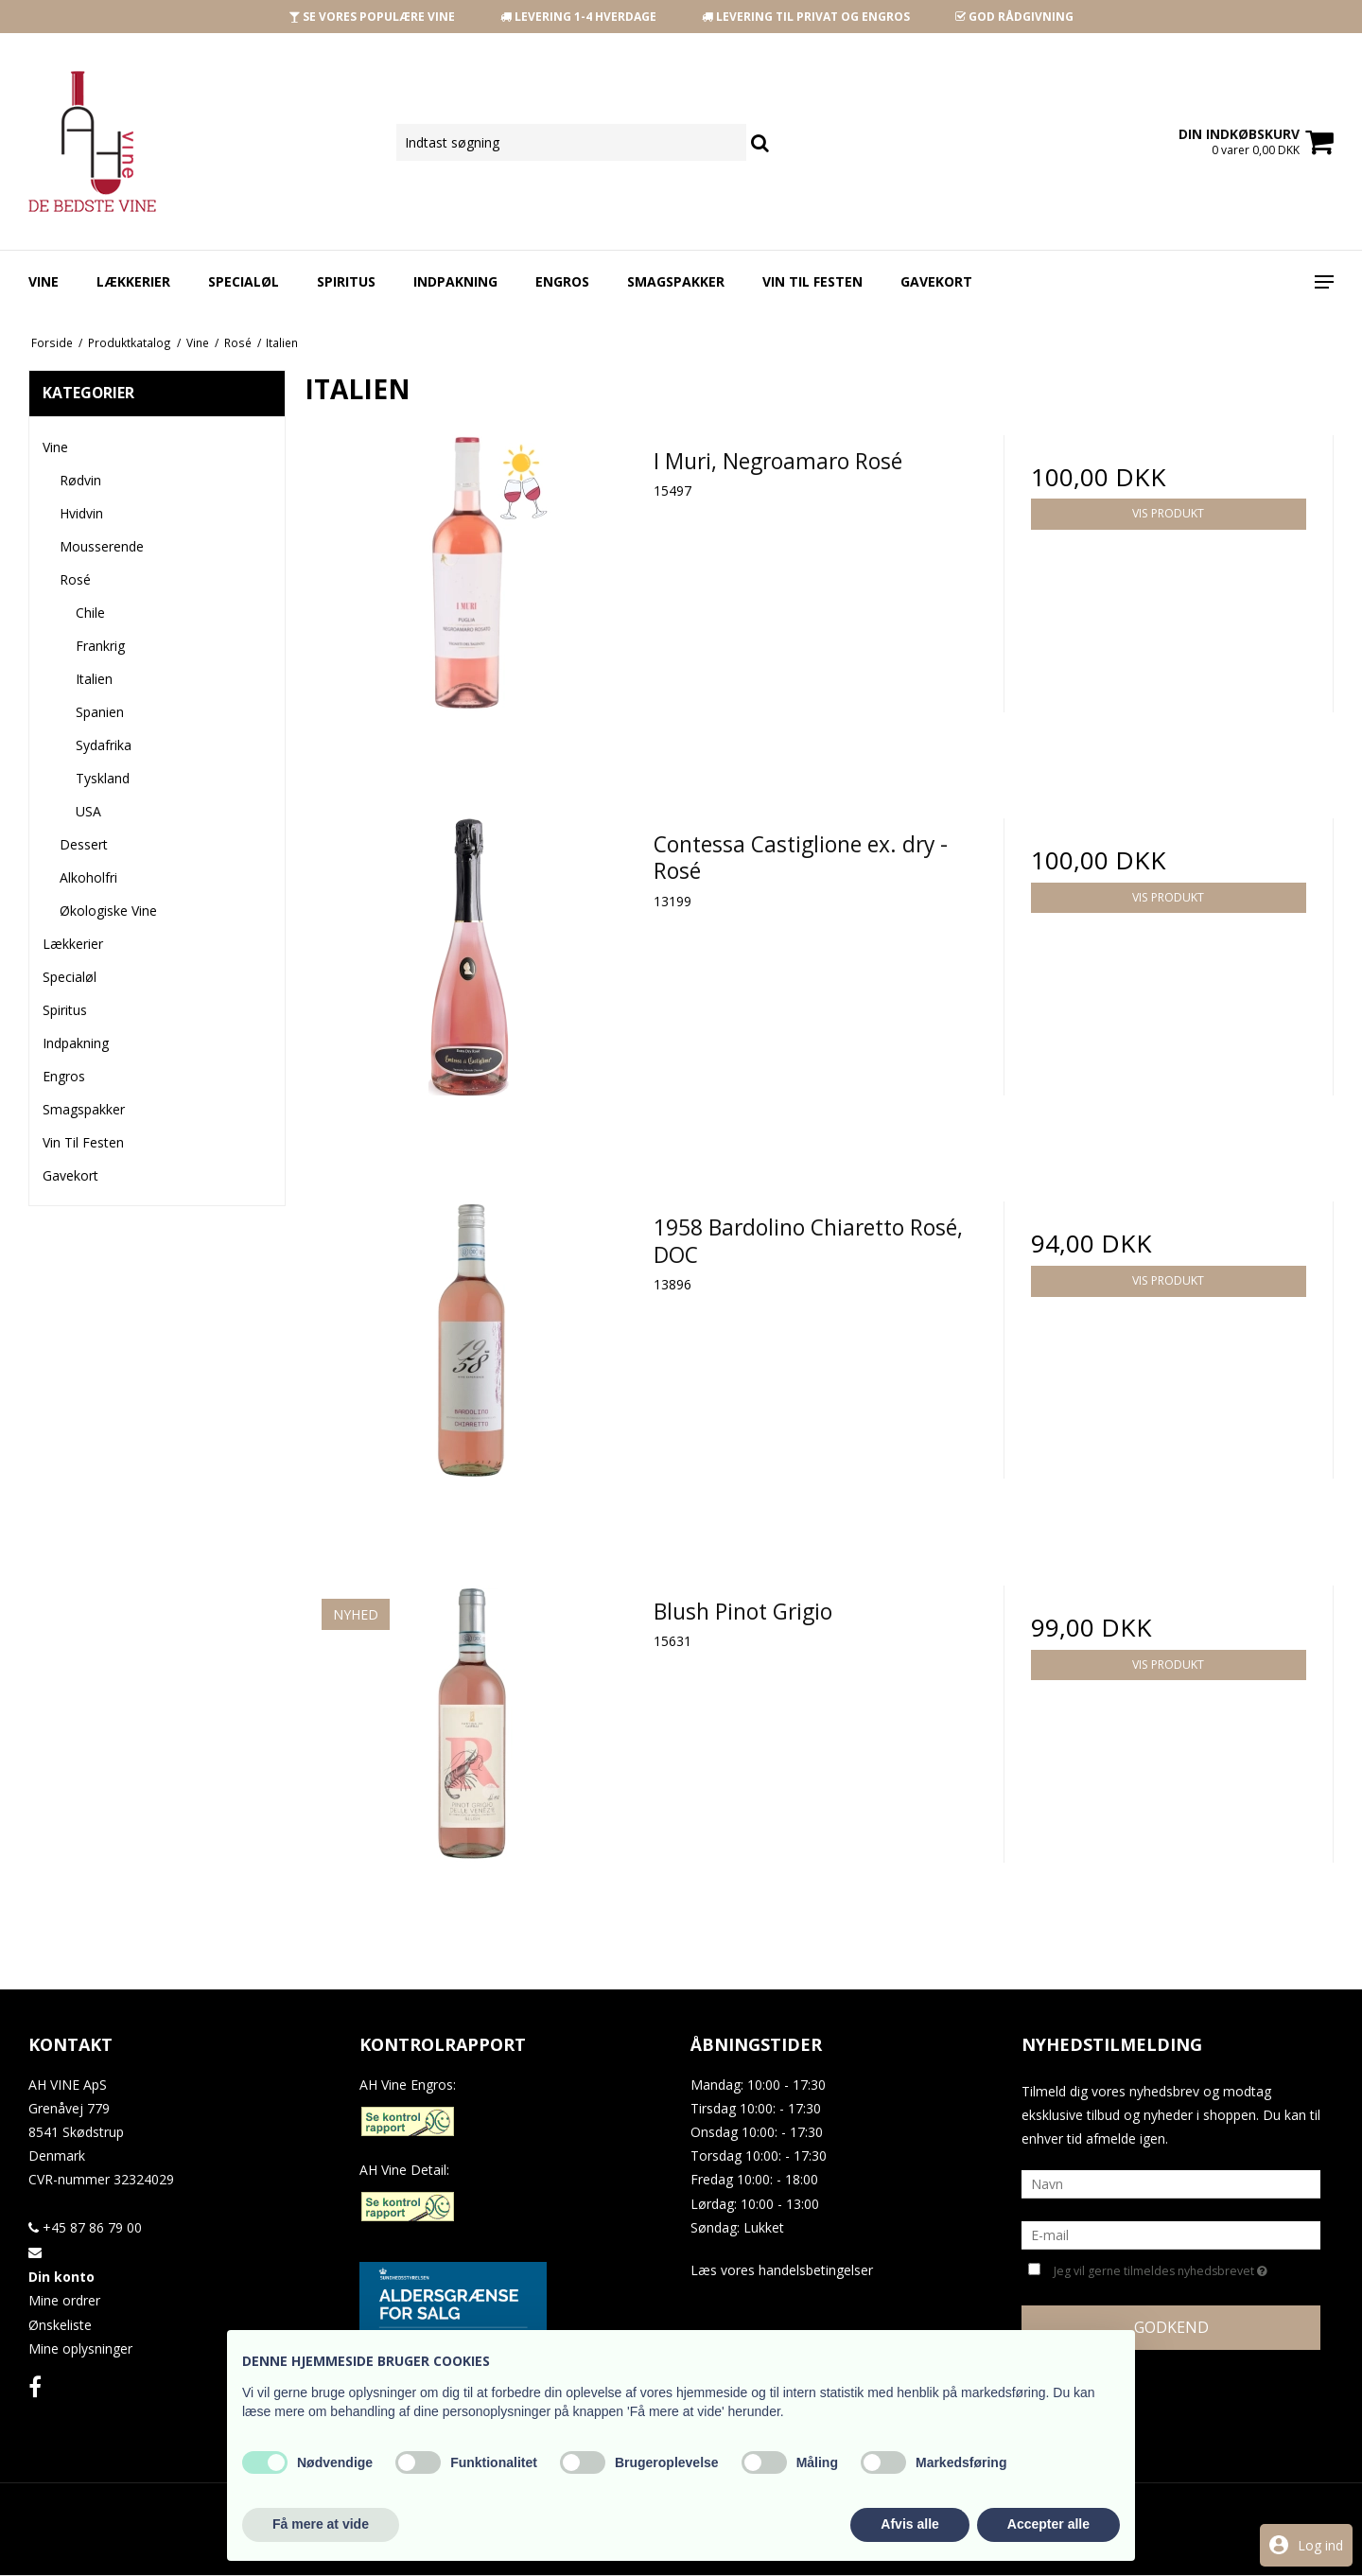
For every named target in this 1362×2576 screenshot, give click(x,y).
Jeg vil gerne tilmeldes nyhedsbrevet (1160, 2269)
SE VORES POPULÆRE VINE (371, 17)
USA (88, 811)
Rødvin (80, 480)
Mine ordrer (64, 2300)
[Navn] (1171, 2183)
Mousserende (102, 546)
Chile (90, 613)
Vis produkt (1168, 513)
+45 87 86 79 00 (85, 2227)
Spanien (100, 712)
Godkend (1171, 2327)
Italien (94, 679)
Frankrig (100, 646)
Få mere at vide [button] (320, 2524)
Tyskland (103, 778)
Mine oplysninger (80, 2348)
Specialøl (243, 281)
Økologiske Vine (108, 911)
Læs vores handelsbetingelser (781, 2270)
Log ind (1320, 2545)
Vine (43, 281)
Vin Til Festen (812, 281)
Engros (562, 281)
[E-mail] (1171, 2234)
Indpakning (455, 281)
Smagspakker (676, 281)
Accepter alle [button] (1048, 2524)
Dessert (84, 844)
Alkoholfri (88, 877)
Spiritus (346, 281)
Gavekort (936, 281)
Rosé (75, 579)
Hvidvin (81, 513)
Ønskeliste (60, 2325)
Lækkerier (133, 281)
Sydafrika (103, 745)
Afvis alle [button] (909, 2524)
